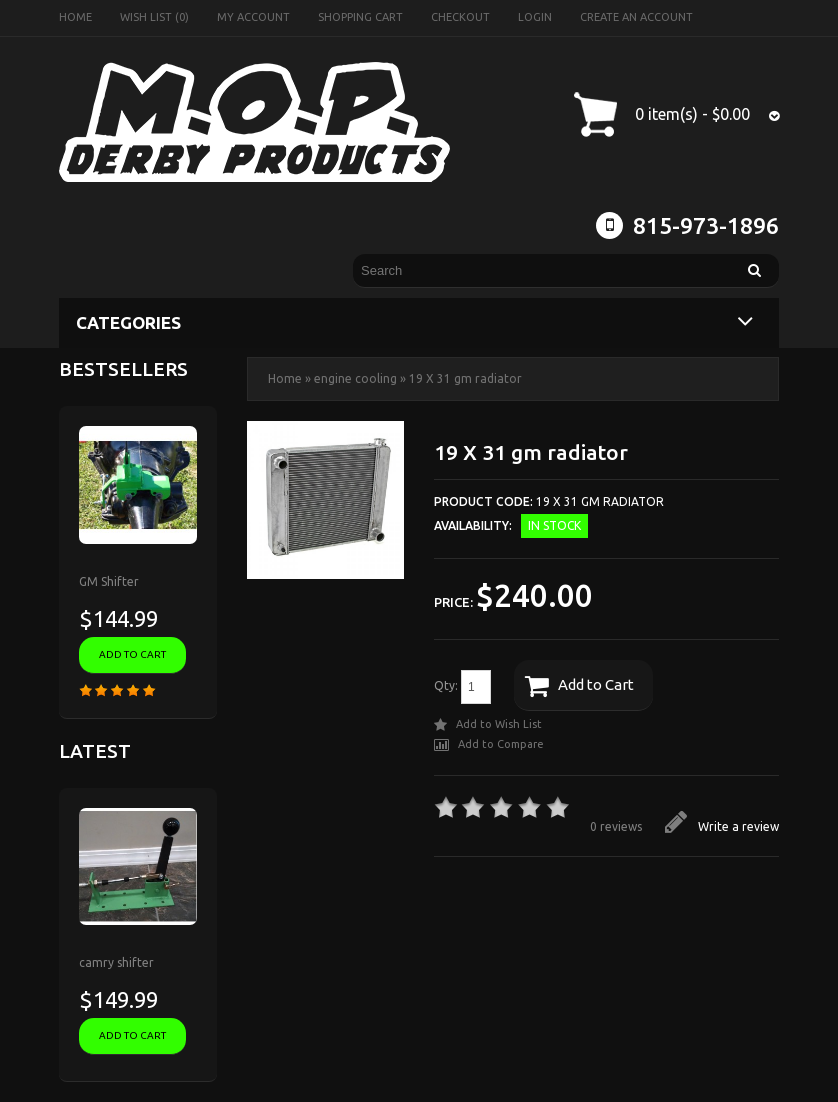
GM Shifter (109, 581)
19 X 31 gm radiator (465, 378)
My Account (253, 17)
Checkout (460, 17)
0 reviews (616, 826)
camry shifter (116, 962)
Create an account (636, 17)
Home (75, 17)
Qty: (462, 687)
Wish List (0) (154, 17)
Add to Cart (579, 686)
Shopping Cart (360, 17)
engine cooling (355, 378)
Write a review (722, 826)
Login (535, 17)
